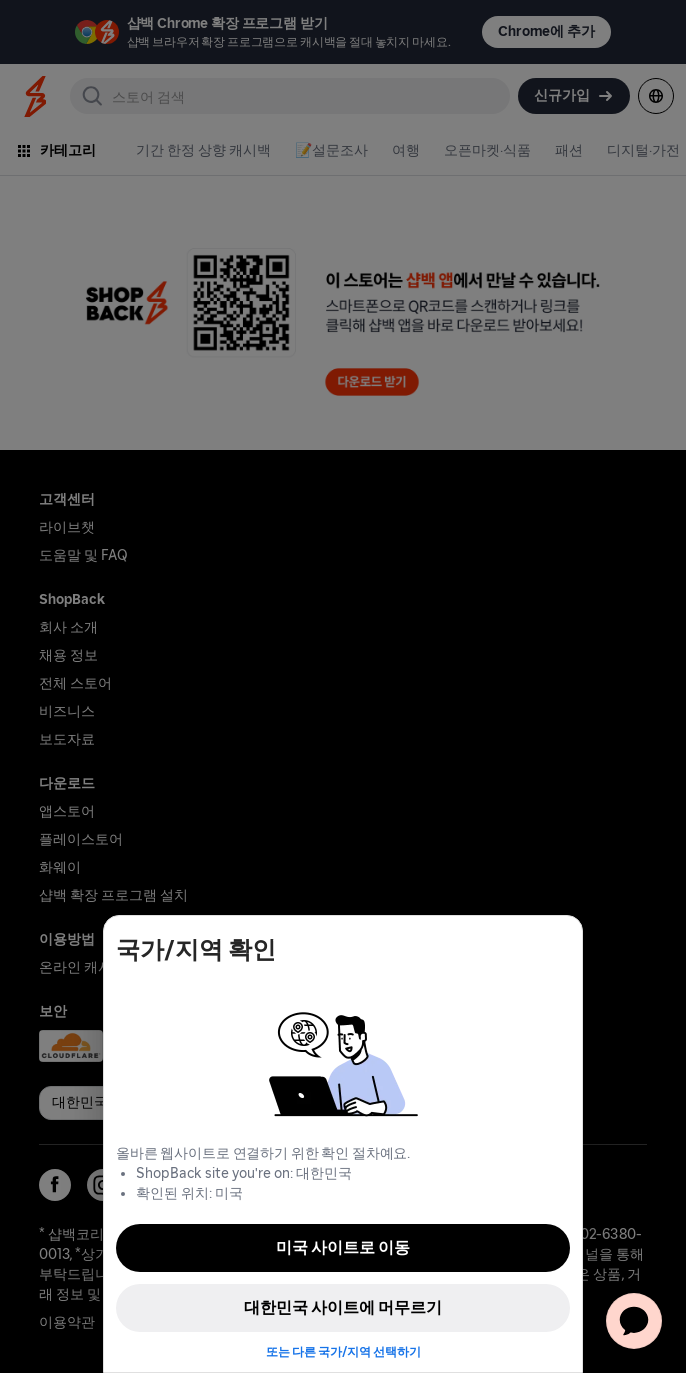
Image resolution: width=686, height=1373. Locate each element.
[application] (634, 1321)
